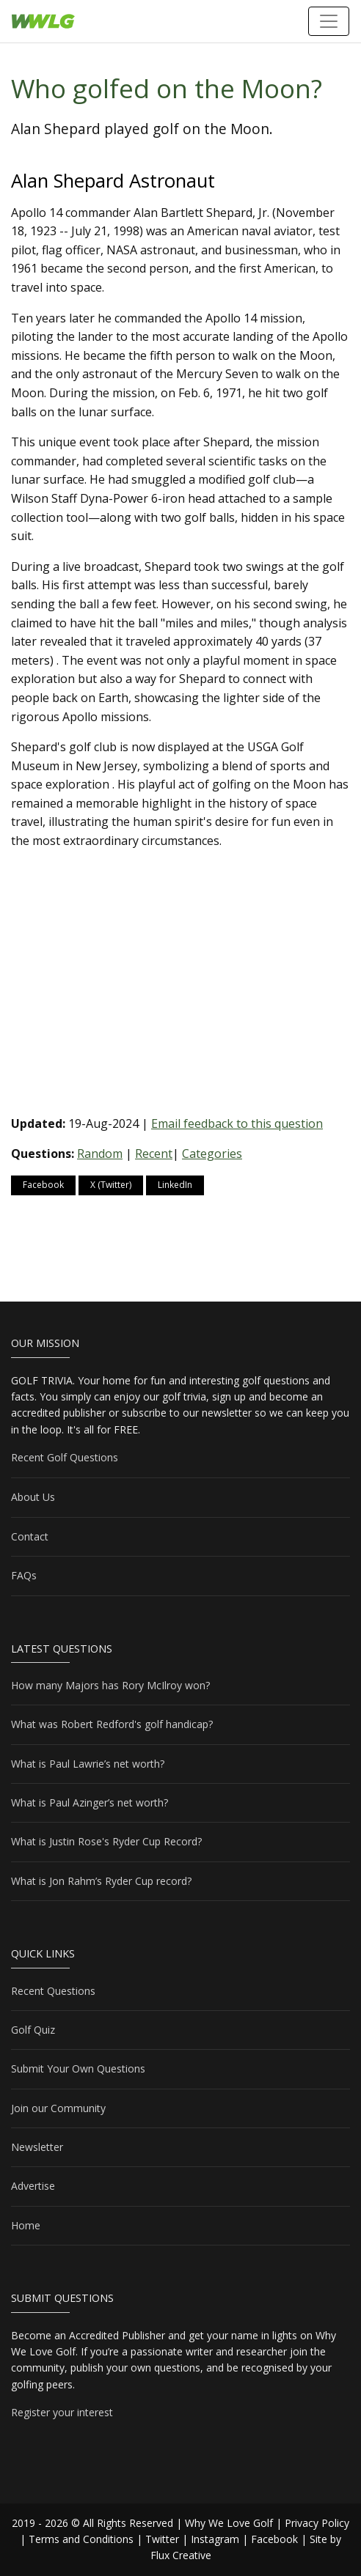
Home (25, 2225)
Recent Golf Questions (64, 1457)
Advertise (33, 2186)
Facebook (43, 1184)
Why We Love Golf (229, 2523)
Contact (29, 1536)
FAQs (24, 1575)
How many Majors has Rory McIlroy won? (110, 1685)
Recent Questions (53, 1991)
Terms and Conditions (81, 2539)
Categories (212, 1153)
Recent (153, 1153)
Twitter (162, 2539)
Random (100, 1153)
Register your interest (62, 2412)
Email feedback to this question (237, 1123)
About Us (33, 1497)
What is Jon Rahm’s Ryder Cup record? (101, 1881)
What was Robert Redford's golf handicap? (112, 1724)
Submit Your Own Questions (78, 2068)
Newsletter (37, 2147)
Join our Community (58, 2108)
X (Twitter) (110, 1184)
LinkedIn (175, 1184)
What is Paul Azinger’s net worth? (89, 1802)
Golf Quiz (33, 2030)
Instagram (215, 2539)
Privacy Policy (317, 2523)
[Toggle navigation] (328, 21)
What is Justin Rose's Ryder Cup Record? (106, 1841)
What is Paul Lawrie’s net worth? (87, 1764)
